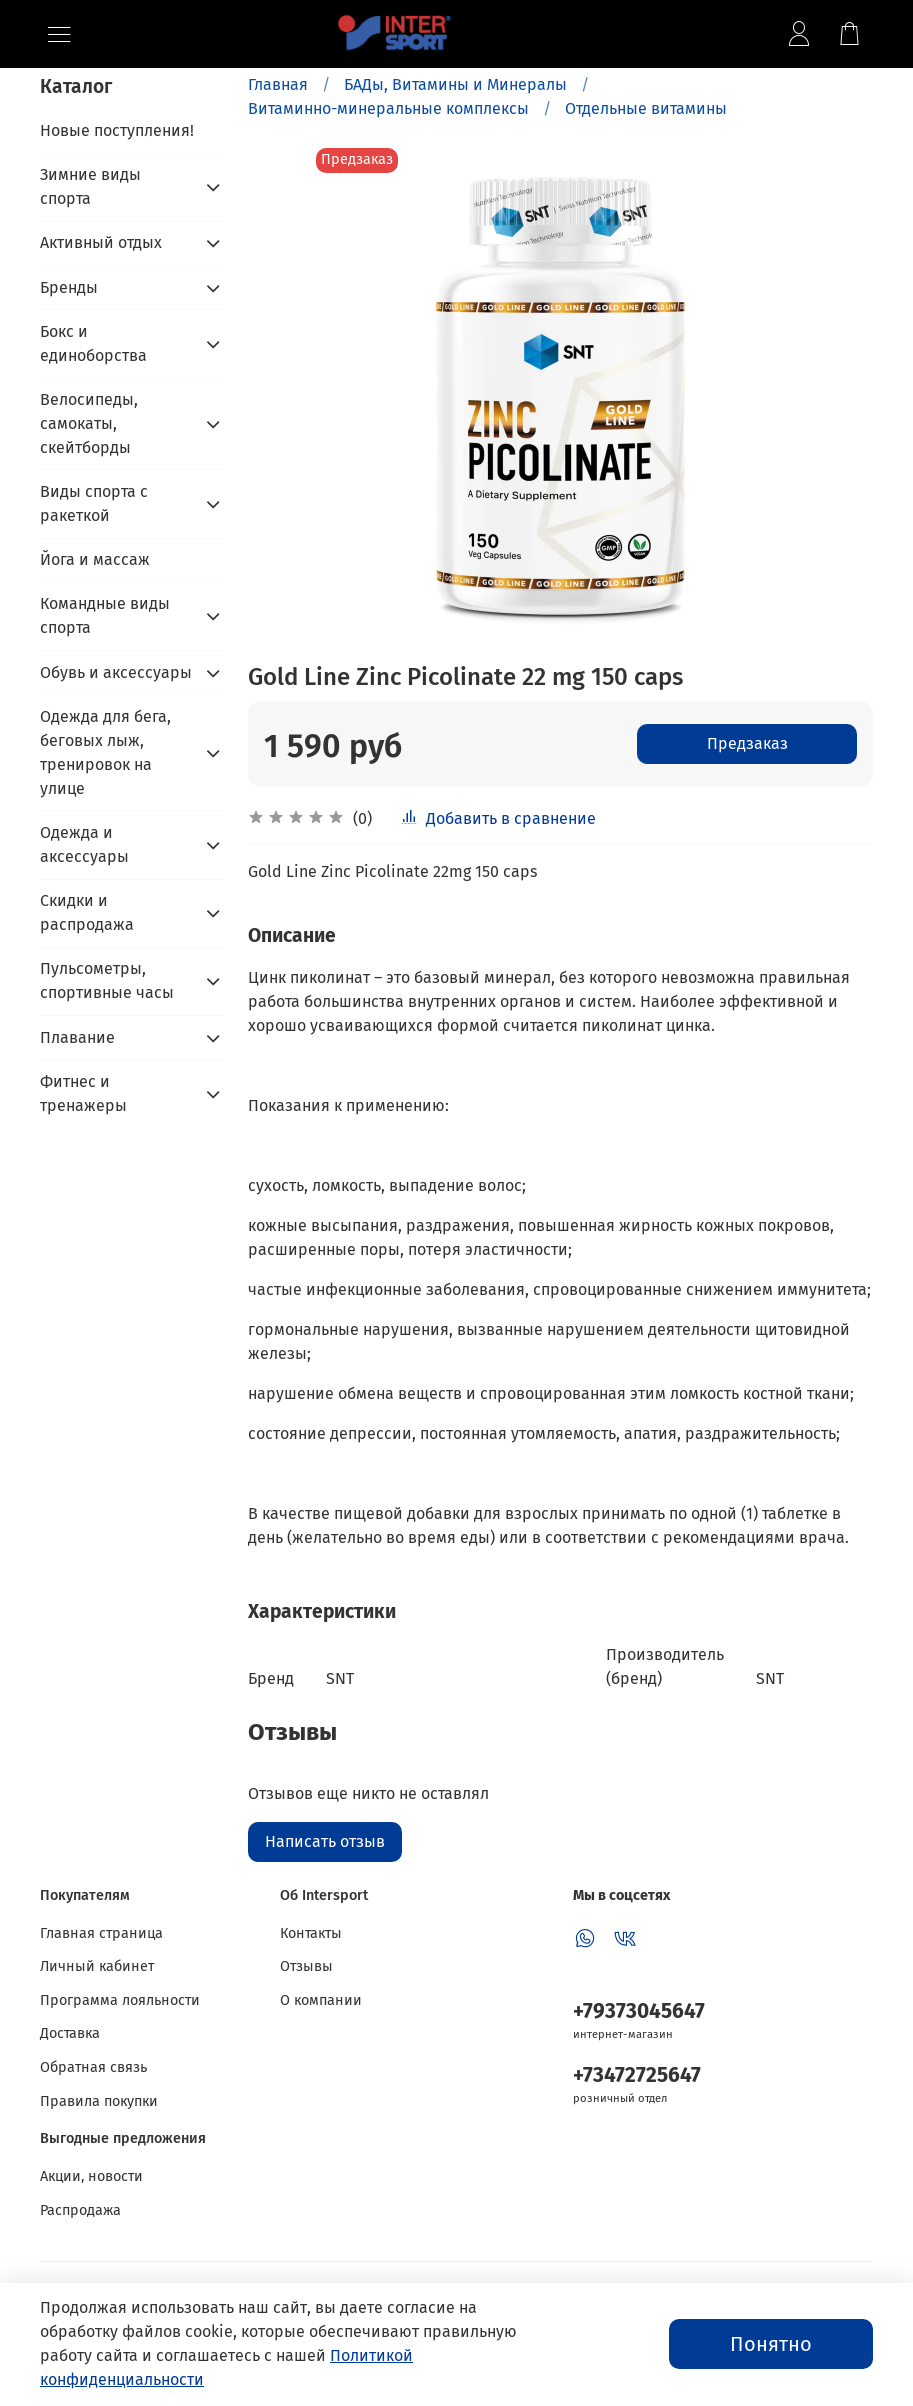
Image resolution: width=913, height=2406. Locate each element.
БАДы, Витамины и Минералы (455, 84)
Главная (278, 84)
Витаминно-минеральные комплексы (388, 108)
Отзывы (306, 1966)
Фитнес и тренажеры (83, 1093)
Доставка (70, 2033)
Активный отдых (101, 242)
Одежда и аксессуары (84, 844)
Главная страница (101, 1933)
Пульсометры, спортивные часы (107, 980)
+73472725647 (637, 2075)
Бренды (69, 287)
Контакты (311, 1933)
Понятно (771, 2344)
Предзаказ (747, 743)
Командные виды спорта (105, 615)
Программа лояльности (120, 2000)
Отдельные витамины (646, 108)
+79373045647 (639, 2011)
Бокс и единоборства (93, 343)
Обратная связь (93, 2067)
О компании (321, 2000)
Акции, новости (91, 2176)
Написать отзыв (325, 1841)
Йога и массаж (95, 559)
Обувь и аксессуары (116, 672)
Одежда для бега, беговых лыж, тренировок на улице (105, 752)
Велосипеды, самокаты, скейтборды (89, 423)
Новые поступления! (117, 130)
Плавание (77, 1037)
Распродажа (80, 2210)
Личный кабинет (97, 1966)
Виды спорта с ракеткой (94, 503)
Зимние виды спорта (90, 186)
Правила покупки (99, 2101)
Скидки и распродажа (87, 912)
